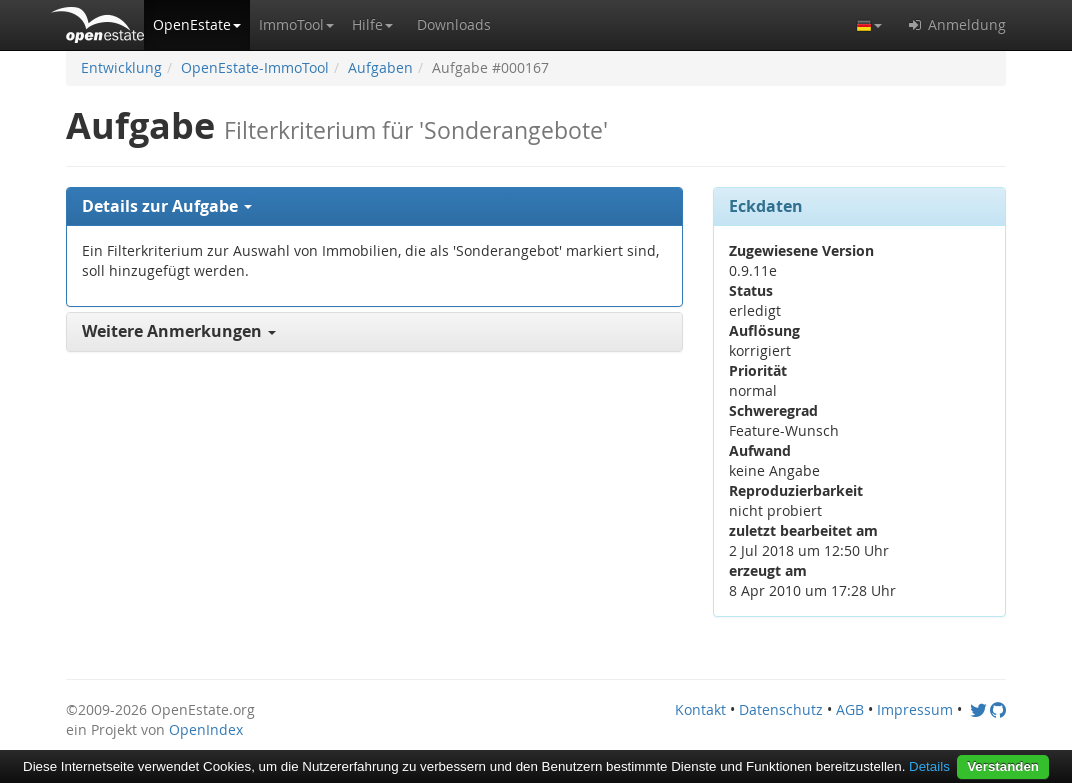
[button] (197, 25)
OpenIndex (206, 729)
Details (929, 766)
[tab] (374, 207)
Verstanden (1003, 766)
